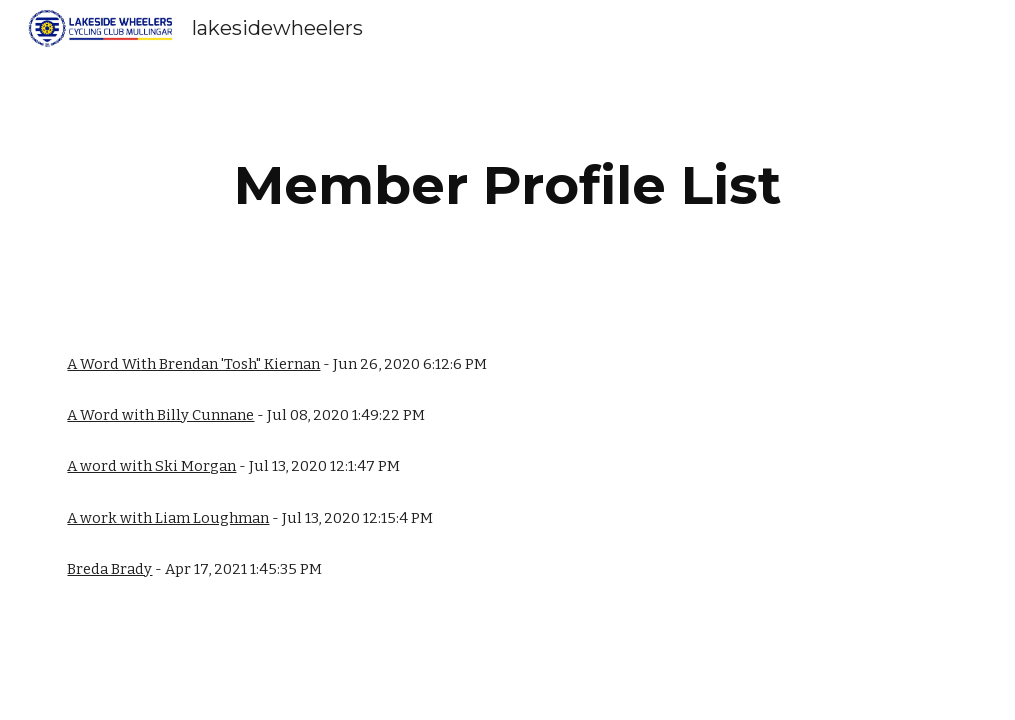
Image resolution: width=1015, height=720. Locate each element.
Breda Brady (109, 569)
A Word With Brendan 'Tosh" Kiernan (193, 364)
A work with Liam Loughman (168, 518)
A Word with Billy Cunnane (160, 415)
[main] (508, 185)
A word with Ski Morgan (151, 466)
